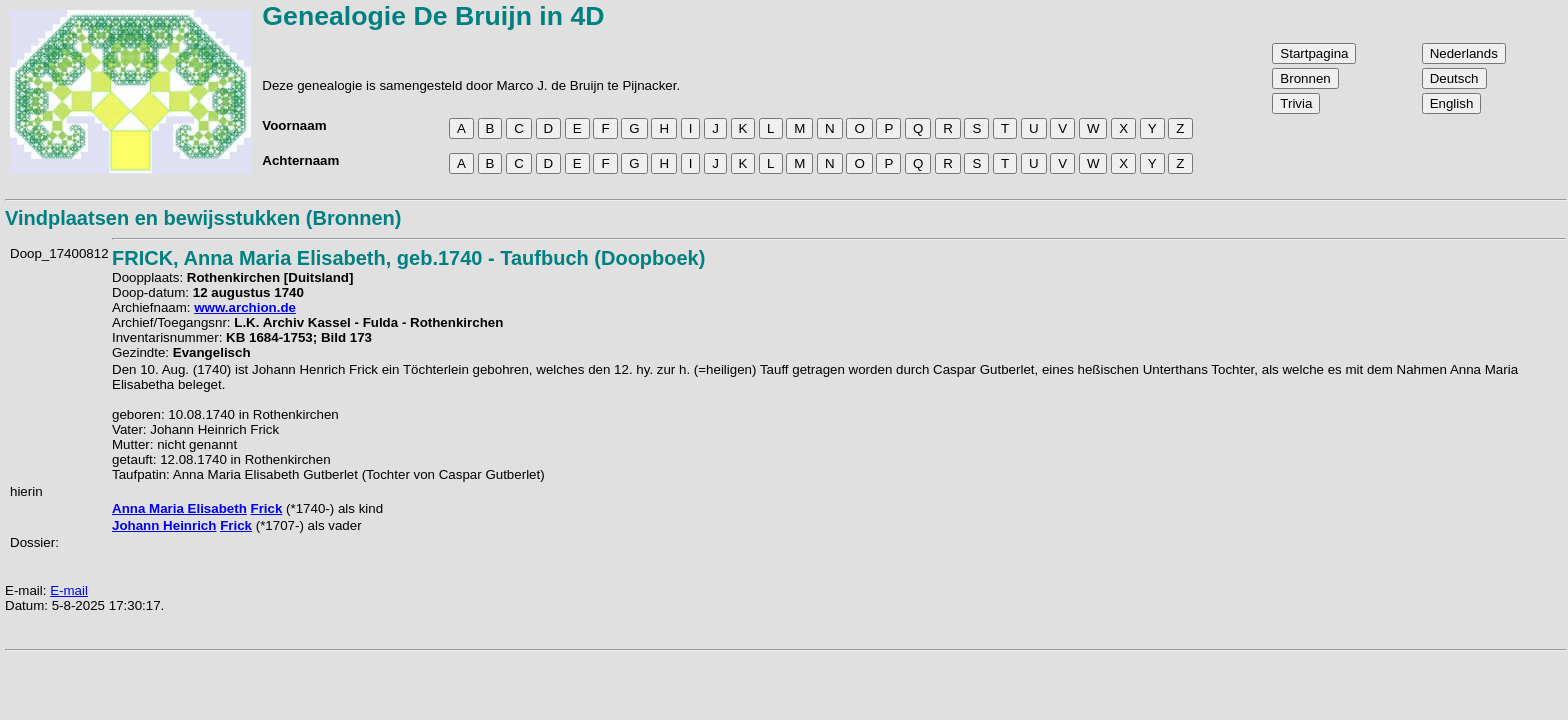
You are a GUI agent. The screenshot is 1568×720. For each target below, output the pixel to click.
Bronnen (1305, 78)
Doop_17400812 (59, 253)
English (1452, 103)
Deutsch (1454, 78)
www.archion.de (245, 307)
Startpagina (1314, 53)
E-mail (69, 590)
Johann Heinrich (164, 525)
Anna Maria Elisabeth (179, 508)
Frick (267, 508)
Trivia (1296, 103)
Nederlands (1464, 53)
